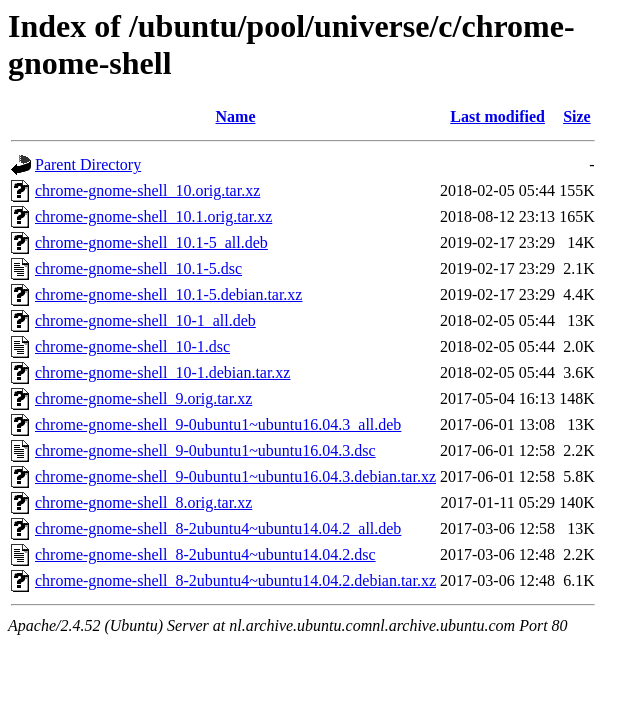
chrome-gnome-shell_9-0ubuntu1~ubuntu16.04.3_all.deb (218, 424)
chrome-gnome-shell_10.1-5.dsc (138, 268)
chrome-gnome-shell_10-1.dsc (132, 346)
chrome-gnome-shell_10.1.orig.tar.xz (153, 216)
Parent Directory (88, 164)
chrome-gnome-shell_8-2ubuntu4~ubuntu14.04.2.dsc (205, 554)
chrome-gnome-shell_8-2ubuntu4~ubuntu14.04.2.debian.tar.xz (235, 580)
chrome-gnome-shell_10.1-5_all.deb (151, 242)
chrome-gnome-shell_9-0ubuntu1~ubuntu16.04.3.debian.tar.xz (235, 476)
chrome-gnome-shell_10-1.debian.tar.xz (162, 372)
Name (236, 116)
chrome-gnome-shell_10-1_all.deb (145, 320)
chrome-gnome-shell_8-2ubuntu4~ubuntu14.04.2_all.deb (218, 528)
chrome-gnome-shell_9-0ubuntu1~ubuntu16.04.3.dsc (205, 450)
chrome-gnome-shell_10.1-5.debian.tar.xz (168, 294)
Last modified (497, 116)
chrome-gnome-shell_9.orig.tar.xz (143, 398)
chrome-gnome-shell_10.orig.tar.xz (147, 190)
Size (577, 116)
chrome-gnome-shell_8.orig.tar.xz (143, 502)
